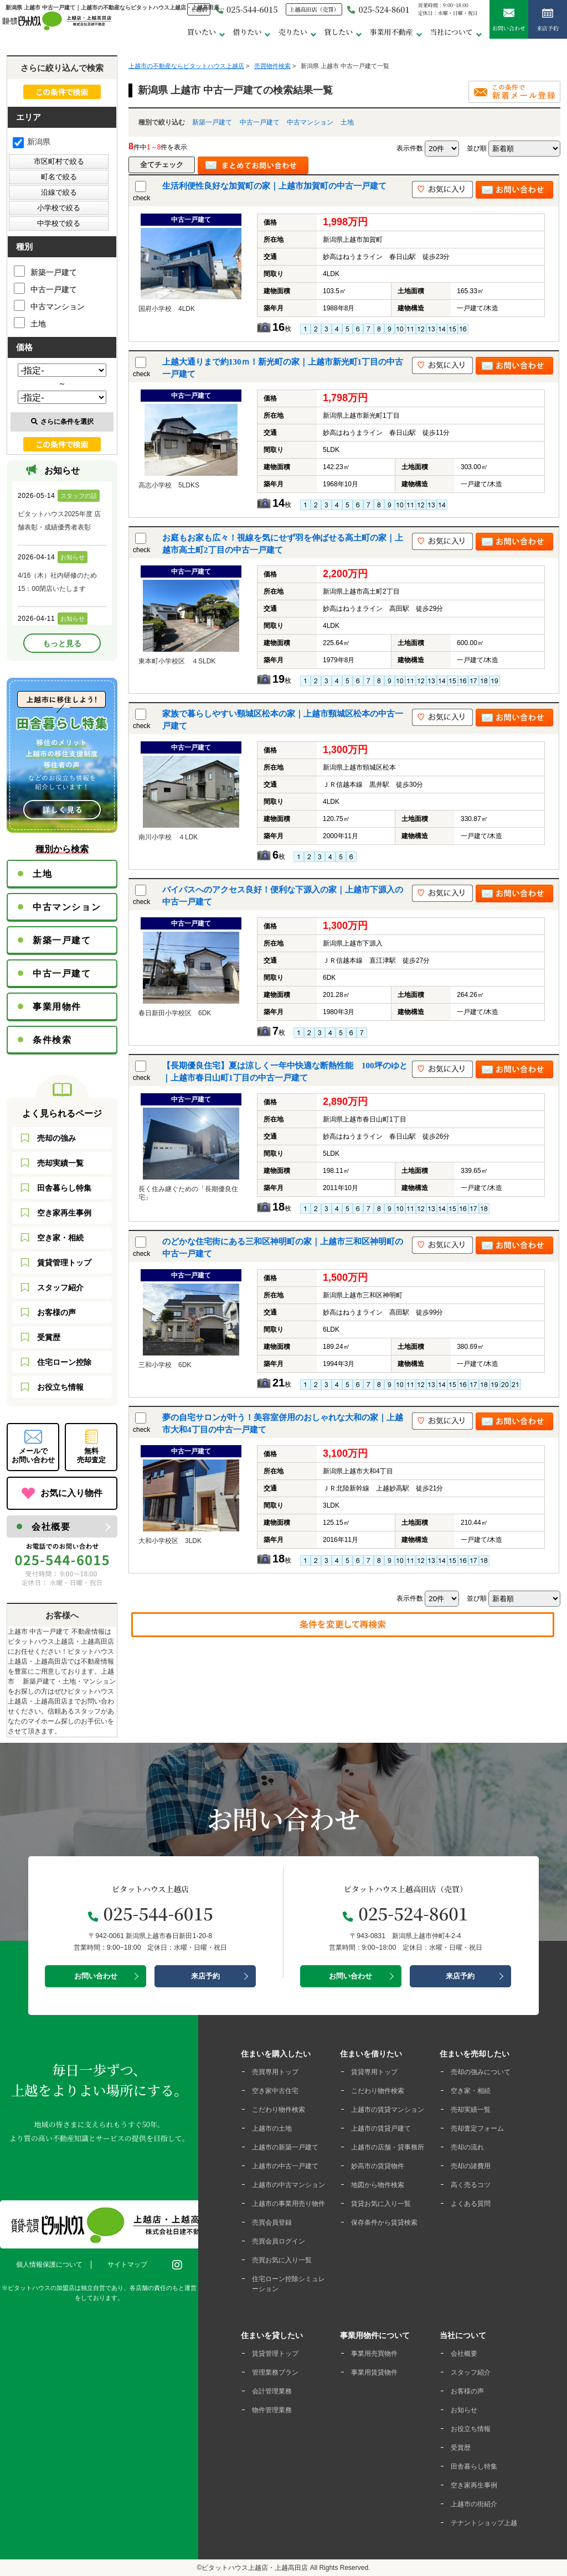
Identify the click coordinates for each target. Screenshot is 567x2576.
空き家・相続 (60, 1237)
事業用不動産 (391, 32)
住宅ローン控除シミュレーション (288, 2284)
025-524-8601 (378, 9)
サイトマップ (127, 2264)
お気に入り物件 (71, 1493)
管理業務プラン (275, 2372)
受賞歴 (48, 1337)
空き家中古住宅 (275, 2091)
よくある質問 (471, 2204)
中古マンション (310, 122)
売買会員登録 (272, 2222)
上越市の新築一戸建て (285, 2147)
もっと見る (62, 643)
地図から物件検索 (377, 2185)
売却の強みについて (481, 2072)
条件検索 (52, 1040)
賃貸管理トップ (64, 1262)
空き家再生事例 (64, 1212)
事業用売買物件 (374, 2353)
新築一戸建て (212, 122)
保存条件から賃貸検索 (384, 2222)
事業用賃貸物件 (374, 2372)
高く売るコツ (471, 2185)
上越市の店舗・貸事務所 (387, 2147)
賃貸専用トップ (374, 2072)
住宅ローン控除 (64, 1362)
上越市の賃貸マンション (387, 2109)
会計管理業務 (272, 2391)
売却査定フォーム (477, 2128)
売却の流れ (467, 2147)
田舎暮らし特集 (64, 1187)
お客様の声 (56, 1312)
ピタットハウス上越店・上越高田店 (255, 2568)
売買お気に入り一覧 (282, 2260)
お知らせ (464, 2410)
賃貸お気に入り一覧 (381, 2204)
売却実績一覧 (60, 1163)
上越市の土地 (272, 2128)
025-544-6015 (246, 9)
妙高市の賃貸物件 (377, 2166)
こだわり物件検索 (278, 2109)
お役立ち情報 (60, 1387)
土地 (347, 122)
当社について (451, 32)
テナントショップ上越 (484, 2523)
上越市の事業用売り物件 (288, 2204)
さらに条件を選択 (62, 421)
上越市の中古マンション (288, 2185)
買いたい (201, 32)
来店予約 (548, 20)
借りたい (247, 32)
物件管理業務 (272, 2410)
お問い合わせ (508, 20)
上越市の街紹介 (474, 2504)
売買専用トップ (275, 2072)
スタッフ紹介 (60, 1287)
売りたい (293, 32)
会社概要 (51, 1526)
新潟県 (31, 141)
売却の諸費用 (471, 2166)
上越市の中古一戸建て (285, 2166)
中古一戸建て (260, 122)
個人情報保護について (49, 2264)
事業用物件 (57, 1006)
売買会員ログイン (278, 2241)
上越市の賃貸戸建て (381, 2128)
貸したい (338, 32)
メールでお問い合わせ (33, 1455)
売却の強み (56, 1138)
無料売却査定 (91, 1455)
